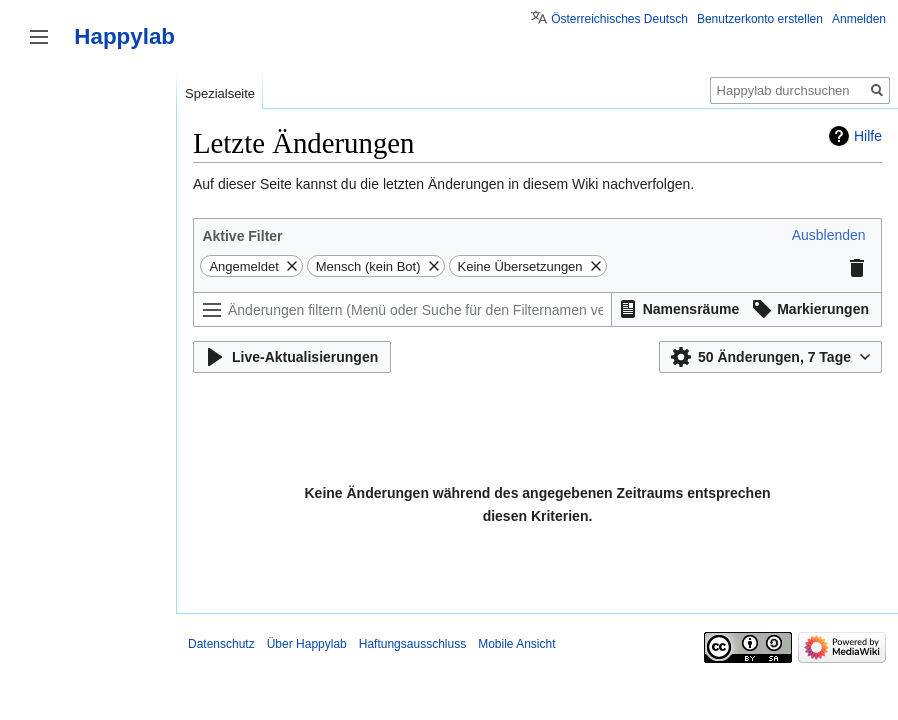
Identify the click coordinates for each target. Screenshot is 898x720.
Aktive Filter (242, 236)
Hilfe (868, 136)
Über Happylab (307, 644)
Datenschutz (221, 644)
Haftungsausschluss (412, 644)
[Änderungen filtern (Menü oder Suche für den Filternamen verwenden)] (402, 309)
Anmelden (859, 19)
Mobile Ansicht (516, 644)
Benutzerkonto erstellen (760, 19)
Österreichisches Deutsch (619, 19)
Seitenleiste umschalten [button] (39, 37)
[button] (829, 235)
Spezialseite (220, 93)
